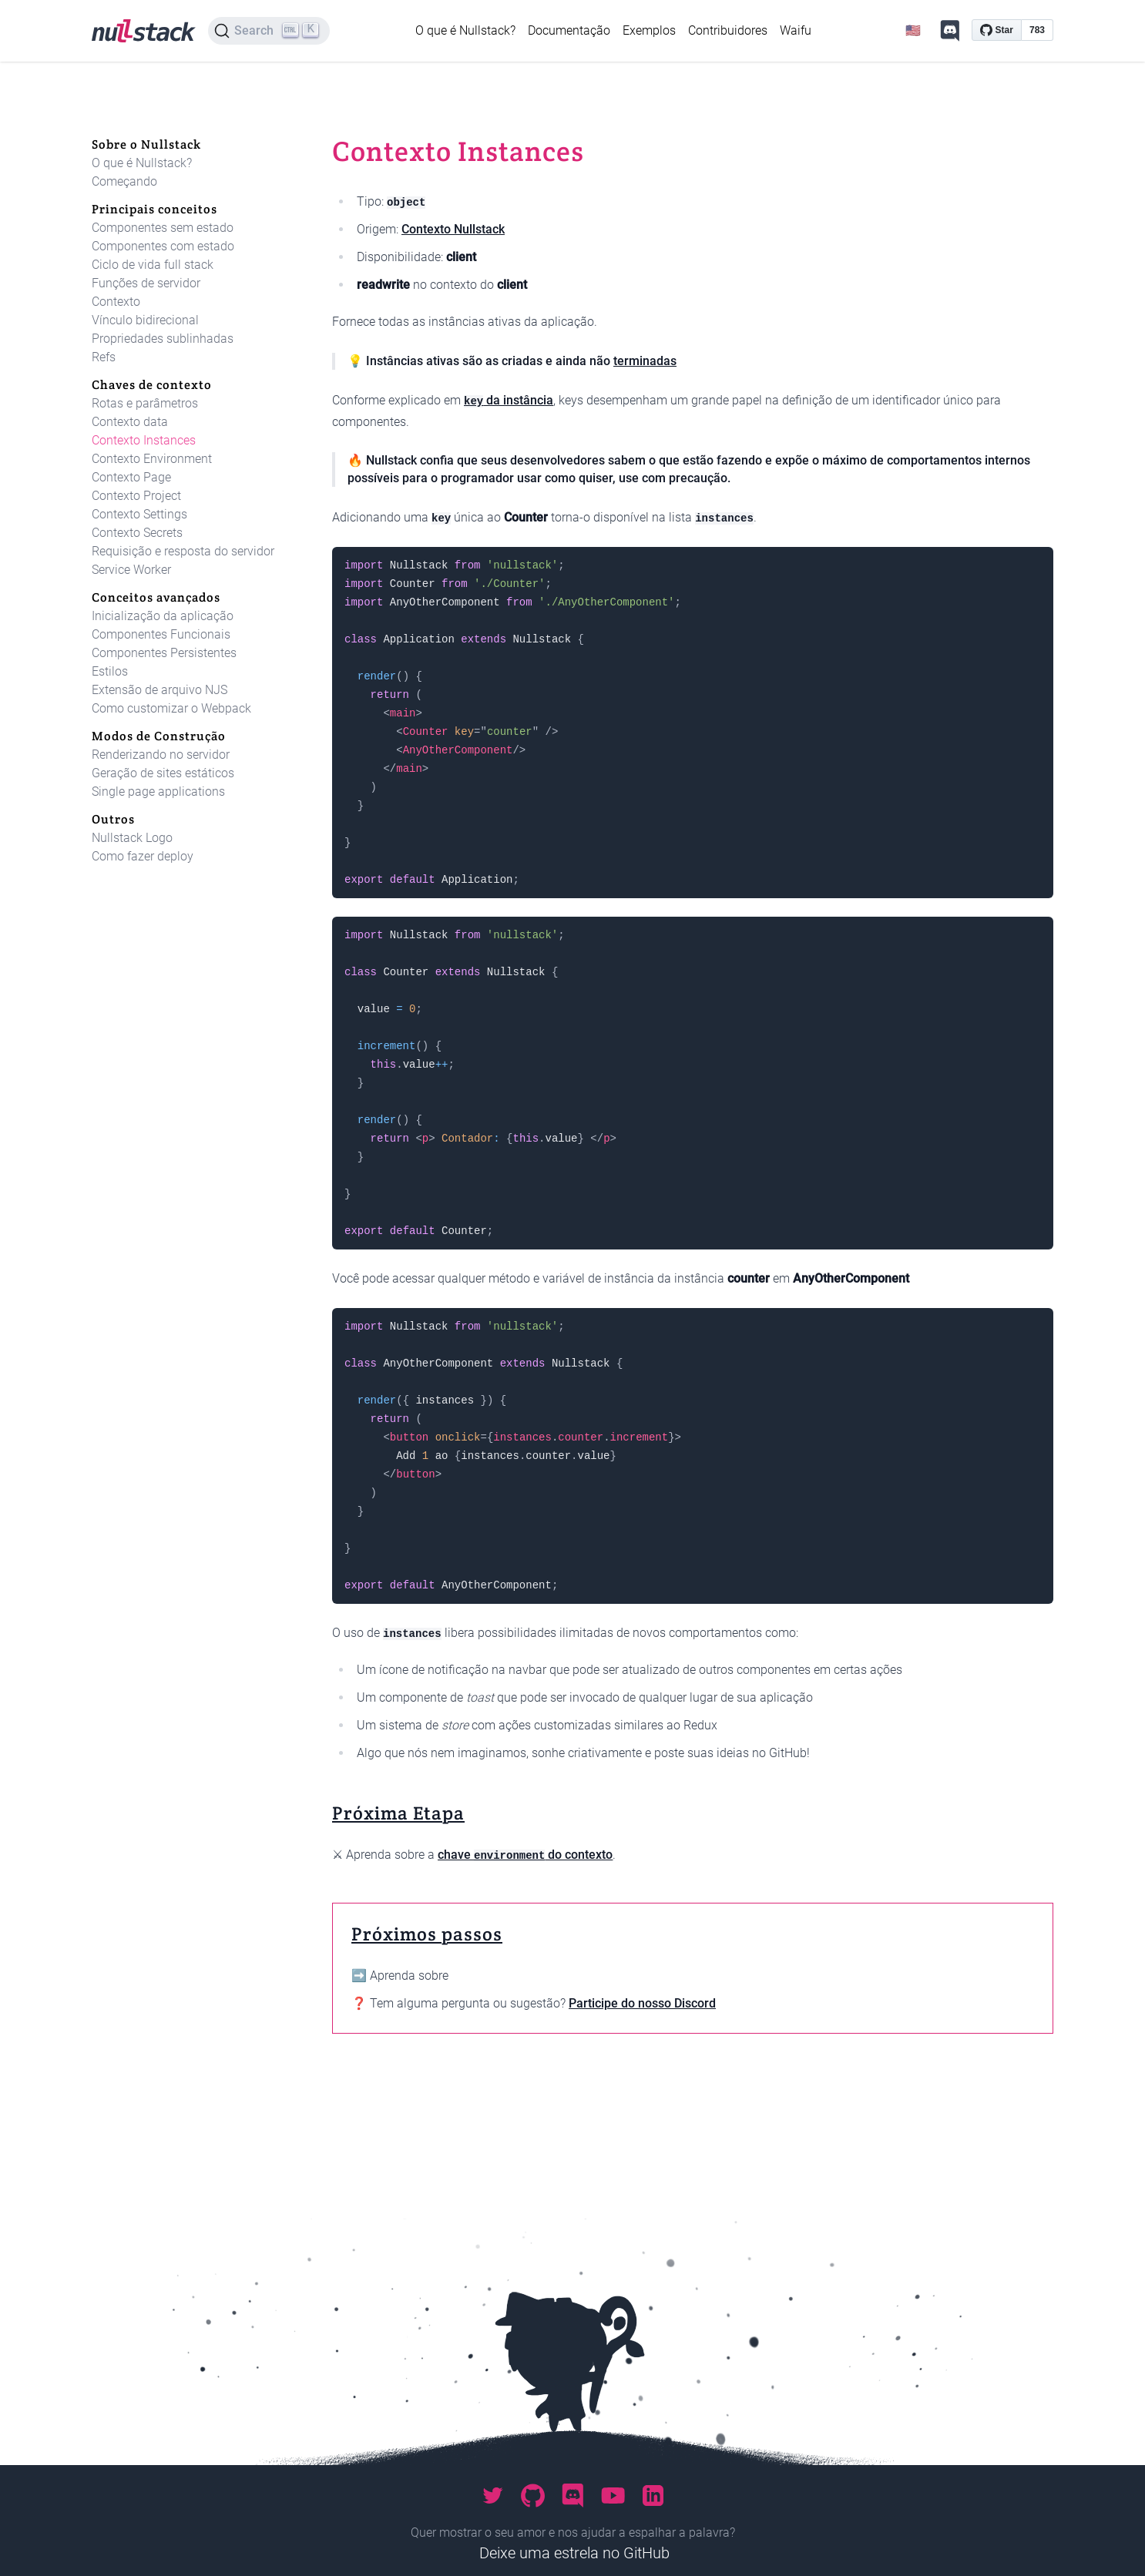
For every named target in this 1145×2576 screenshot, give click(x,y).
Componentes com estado (163, 246)
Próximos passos (426, 1934)
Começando (124, 181)
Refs (104, 357)
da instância (508, 400)
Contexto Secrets (137, 532)
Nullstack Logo (132, 837)
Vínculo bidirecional (145, 320)
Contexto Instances (144, 440)
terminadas (645, 361)
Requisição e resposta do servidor (183, 551)
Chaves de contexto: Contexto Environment (570, 1975)
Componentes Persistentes (164, 653)
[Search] (269, 31)
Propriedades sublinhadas (162, 338)
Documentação (569, 30)
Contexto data (130, 421)
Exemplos (649, 30)
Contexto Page (131, 477)
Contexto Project (136, 495)
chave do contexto (525, 1854)
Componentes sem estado (162, 227)
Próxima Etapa (398, 1813)
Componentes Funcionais (161, 634)
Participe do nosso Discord (642, 2003)
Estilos (110, 671)
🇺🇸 (913, 30)
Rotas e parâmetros (145, 403)
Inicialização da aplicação (162, 616)
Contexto (116, 301)
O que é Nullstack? (465, 30)
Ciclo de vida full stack (152, 264)
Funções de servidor (146, 283)
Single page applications (158, 791)
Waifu (795, 30)
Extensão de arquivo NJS (159, 690)
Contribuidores (727, 30)
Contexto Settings (139, 514)
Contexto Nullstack (453, 229)
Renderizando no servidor (161, 754)
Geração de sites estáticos (163, 773)
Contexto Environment (152, 458)
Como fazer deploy (142, 856)
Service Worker (131, 569)
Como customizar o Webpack (171, 708)
